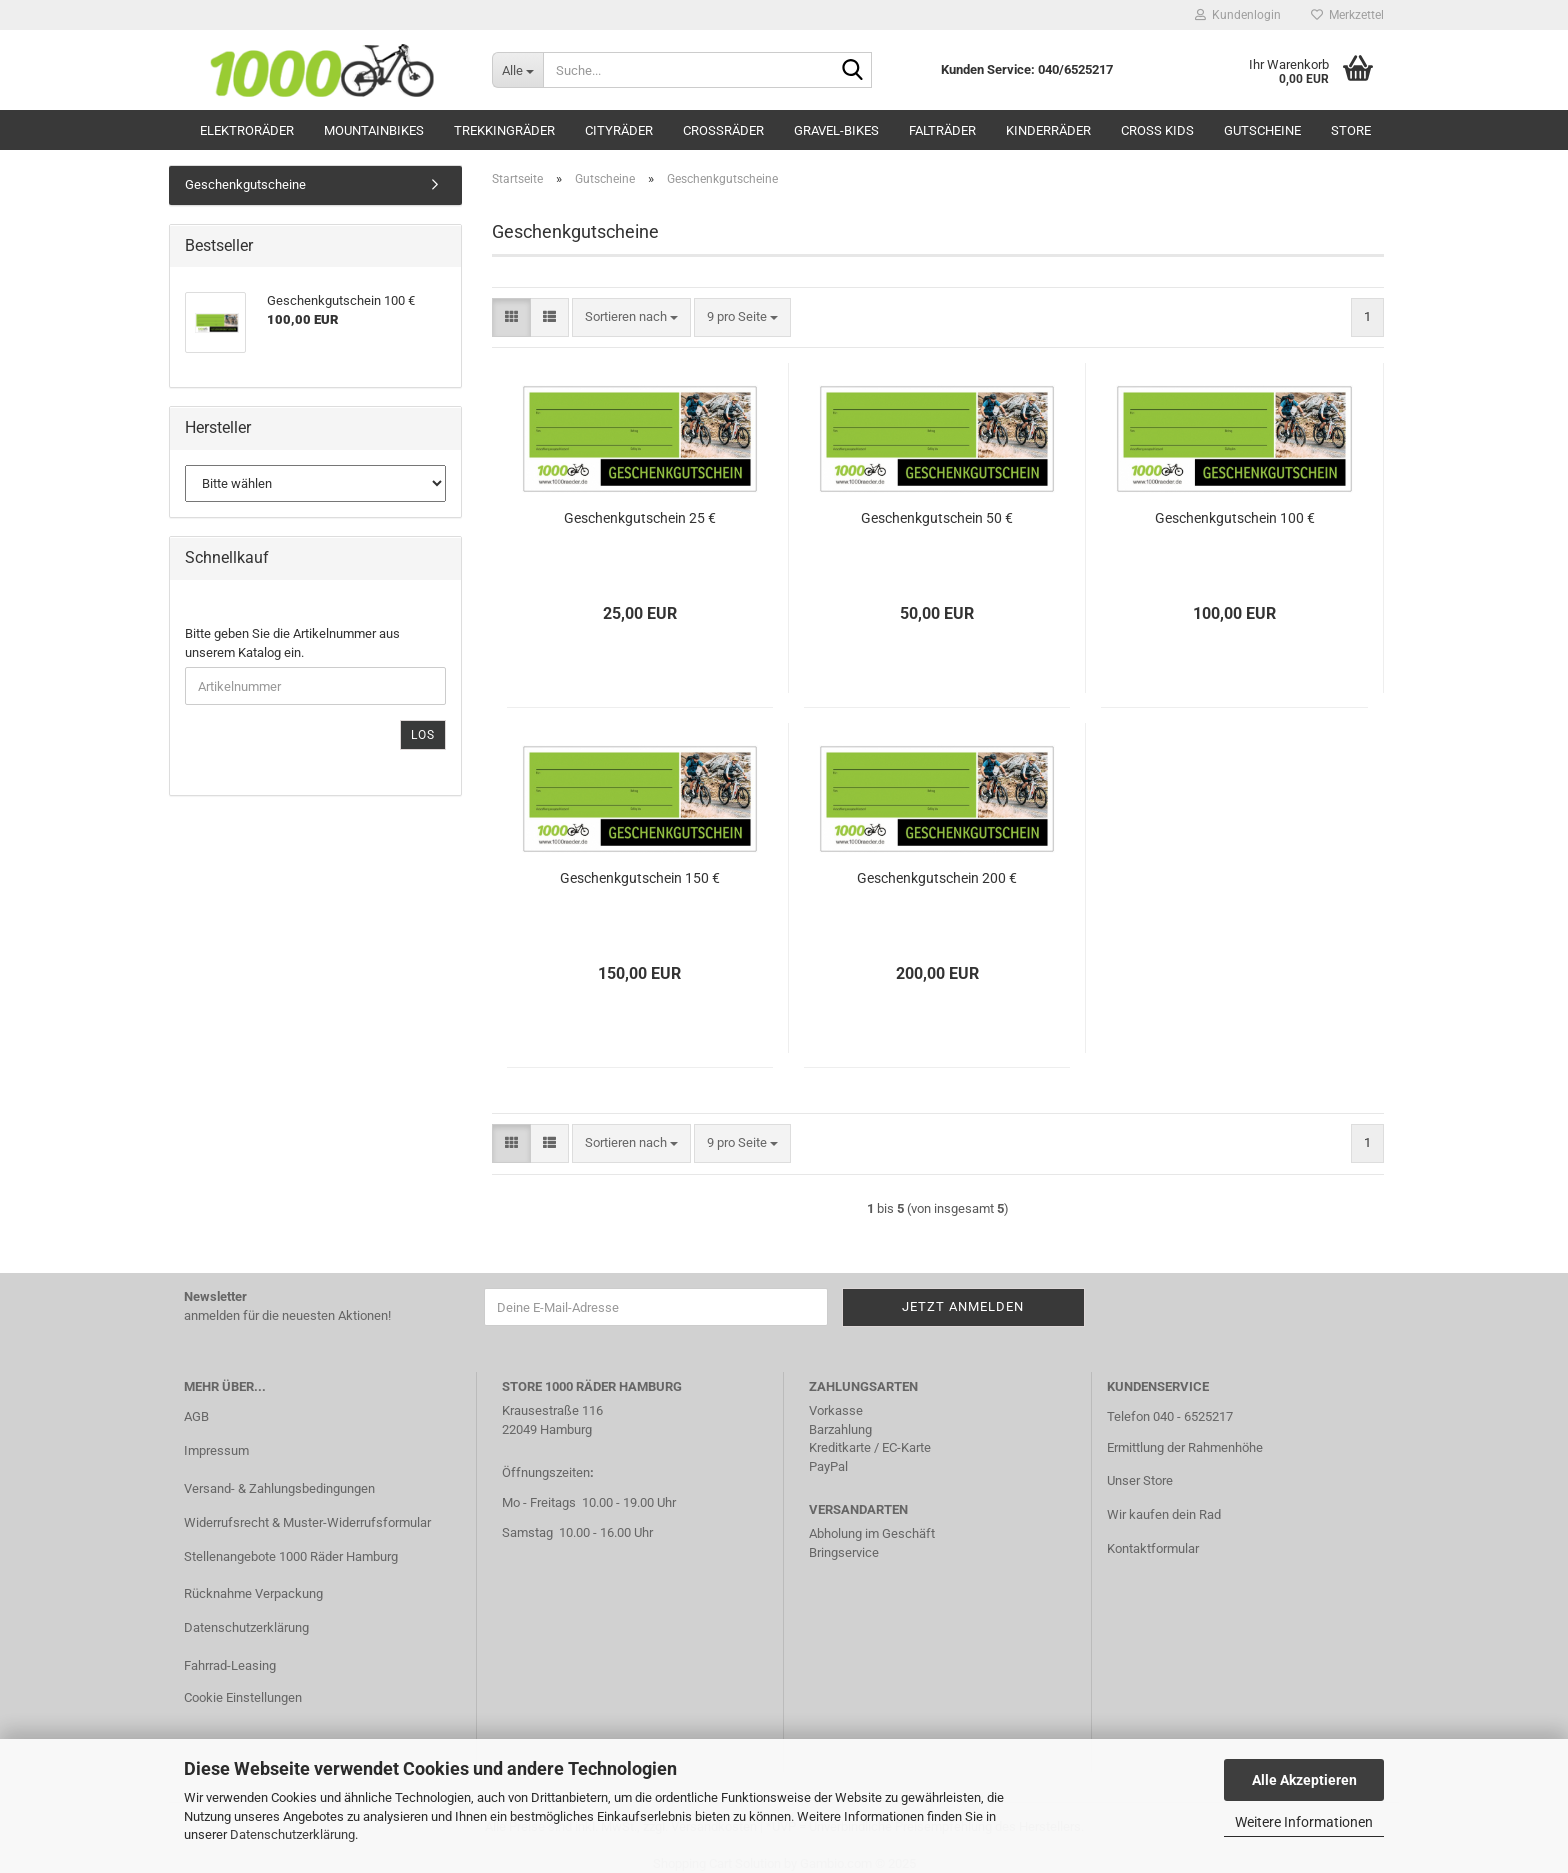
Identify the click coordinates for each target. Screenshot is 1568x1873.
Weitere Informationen (1304, 1822)
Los (423, 735)
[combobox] (631, 317)
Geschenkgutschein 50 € (937, 518)
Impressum (216, 1450)
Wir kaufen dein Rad (1164, 1514)
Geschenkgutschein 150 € (640, 878)
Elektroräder (247, 130)
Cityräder (619, 130)
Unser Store (1140, 1480)
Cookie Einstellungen (243, 1697)
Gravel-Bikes (836, 130)
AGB (196, 1416)
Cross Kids (1157, 130)
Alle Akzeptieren (1304, 1780)
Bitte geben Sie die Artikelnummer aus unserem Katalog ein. (292, 643)
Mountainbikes (374, 130)
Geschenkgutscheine (245, 184)
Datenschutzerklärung (292, 1834)
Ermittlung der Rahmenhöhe (1185, 1447)
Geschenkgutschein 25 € (640, 518)
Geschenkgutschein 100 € (1235, 518)
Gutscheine (1262, 130)
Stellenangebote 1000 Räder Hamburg (291, 1556)
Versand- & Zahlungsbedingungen (279, 1488)
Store (1351, 130)
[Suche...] (518, 70)
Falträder (942, 130)
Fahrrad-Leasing (230, 1665)
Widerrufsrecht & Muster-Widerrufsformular (307, 1522)
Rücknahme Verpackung (253, 1593)
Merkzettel (1347, 15)
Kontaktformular (1153, 1548)
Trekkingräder (504, 130)
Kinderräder (1048, 130)
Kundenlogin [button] (1238, 15)
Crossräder (723, 130)
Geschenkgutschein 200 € (937, 878)
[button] (511, 317)
